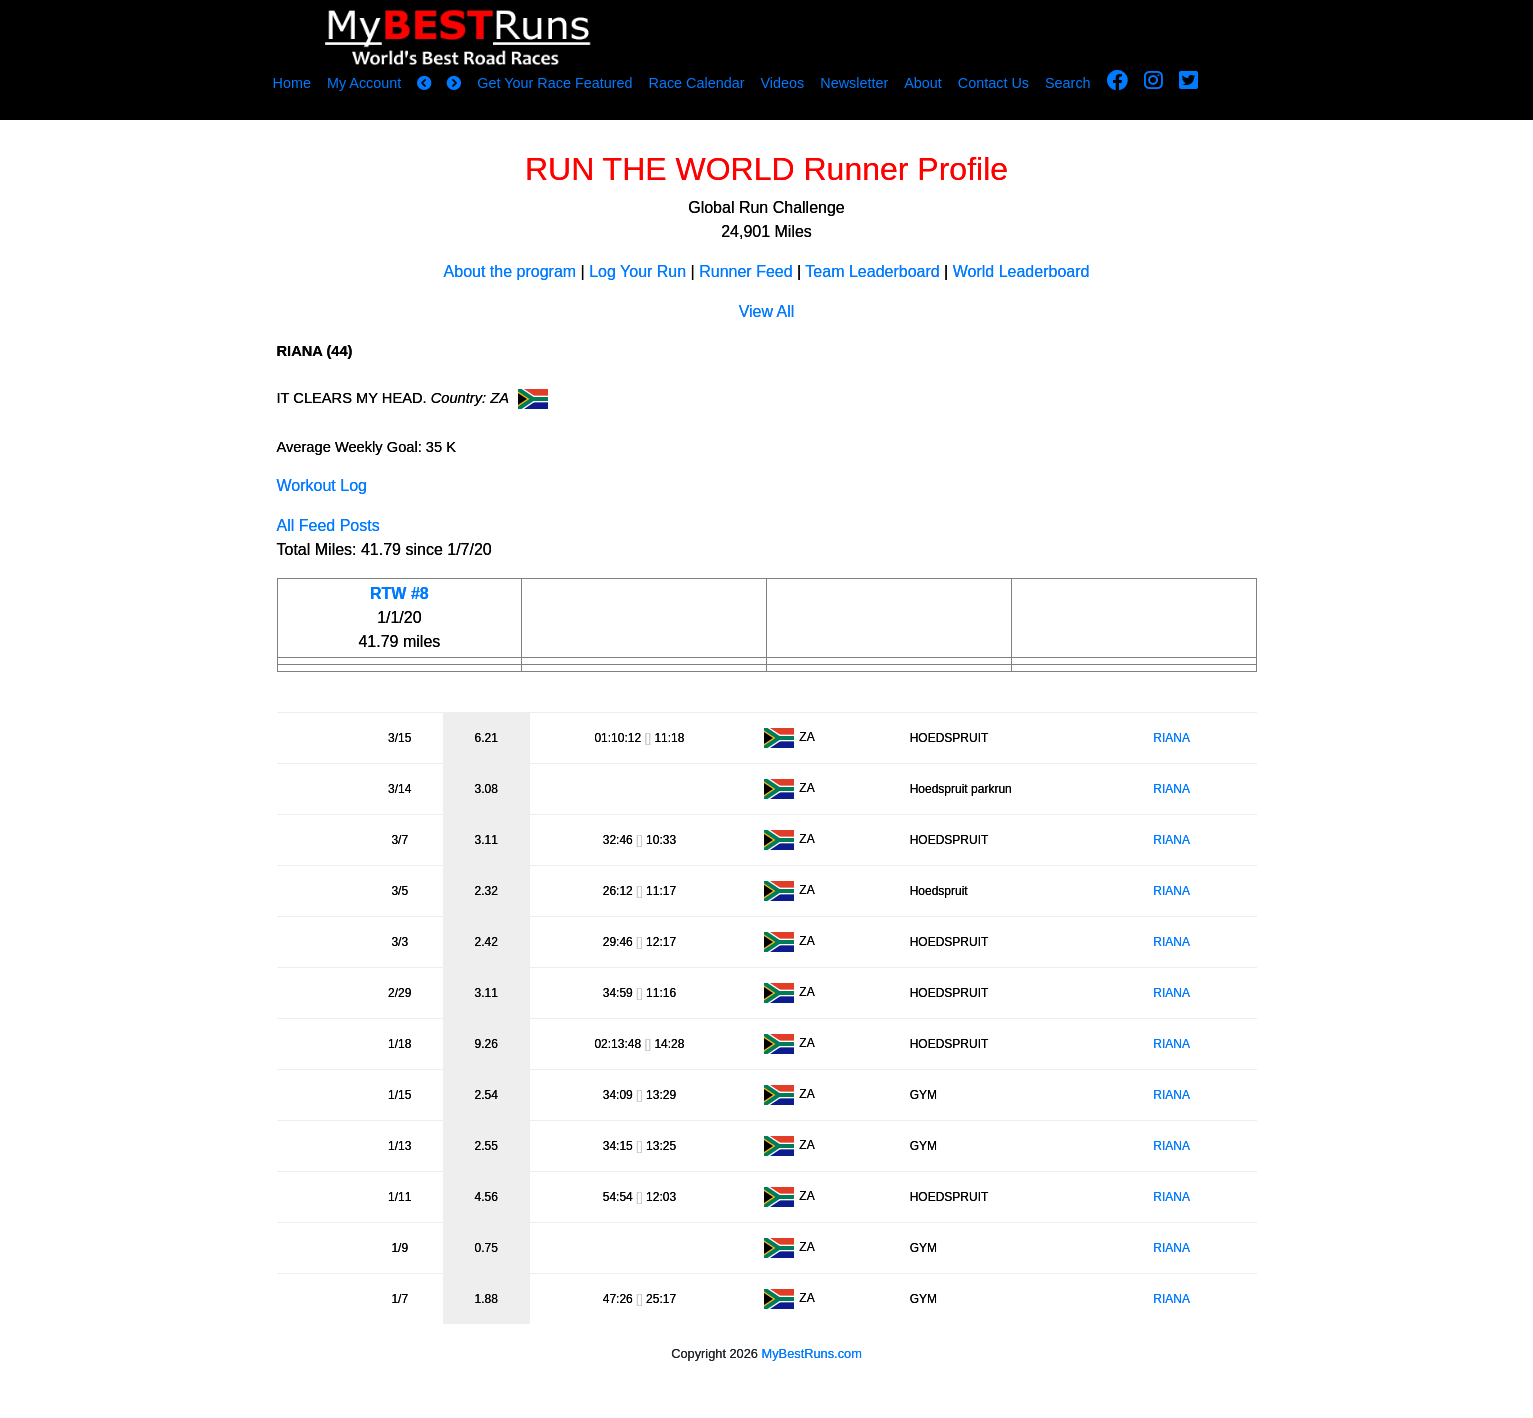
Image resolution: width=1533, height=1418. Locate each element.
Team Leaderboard (872, 271)
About (923, 83)
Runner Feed (745, 271)
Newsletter (854, 83)
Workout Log (322, 485)
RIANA (1171, 738)
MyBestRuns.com (812, 1353)
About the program (510, 271)
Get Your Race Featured (554, 83)
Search (1068, 83)
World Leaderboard (1021, 271)
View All (767, 311)
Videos (782, 83)
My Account (364, 83)
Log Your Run (637, 271)
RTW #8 (399, 593)
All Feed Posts (328, 525)
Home (292, 83)
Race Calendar (696, 83)
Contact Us (993, 83)
